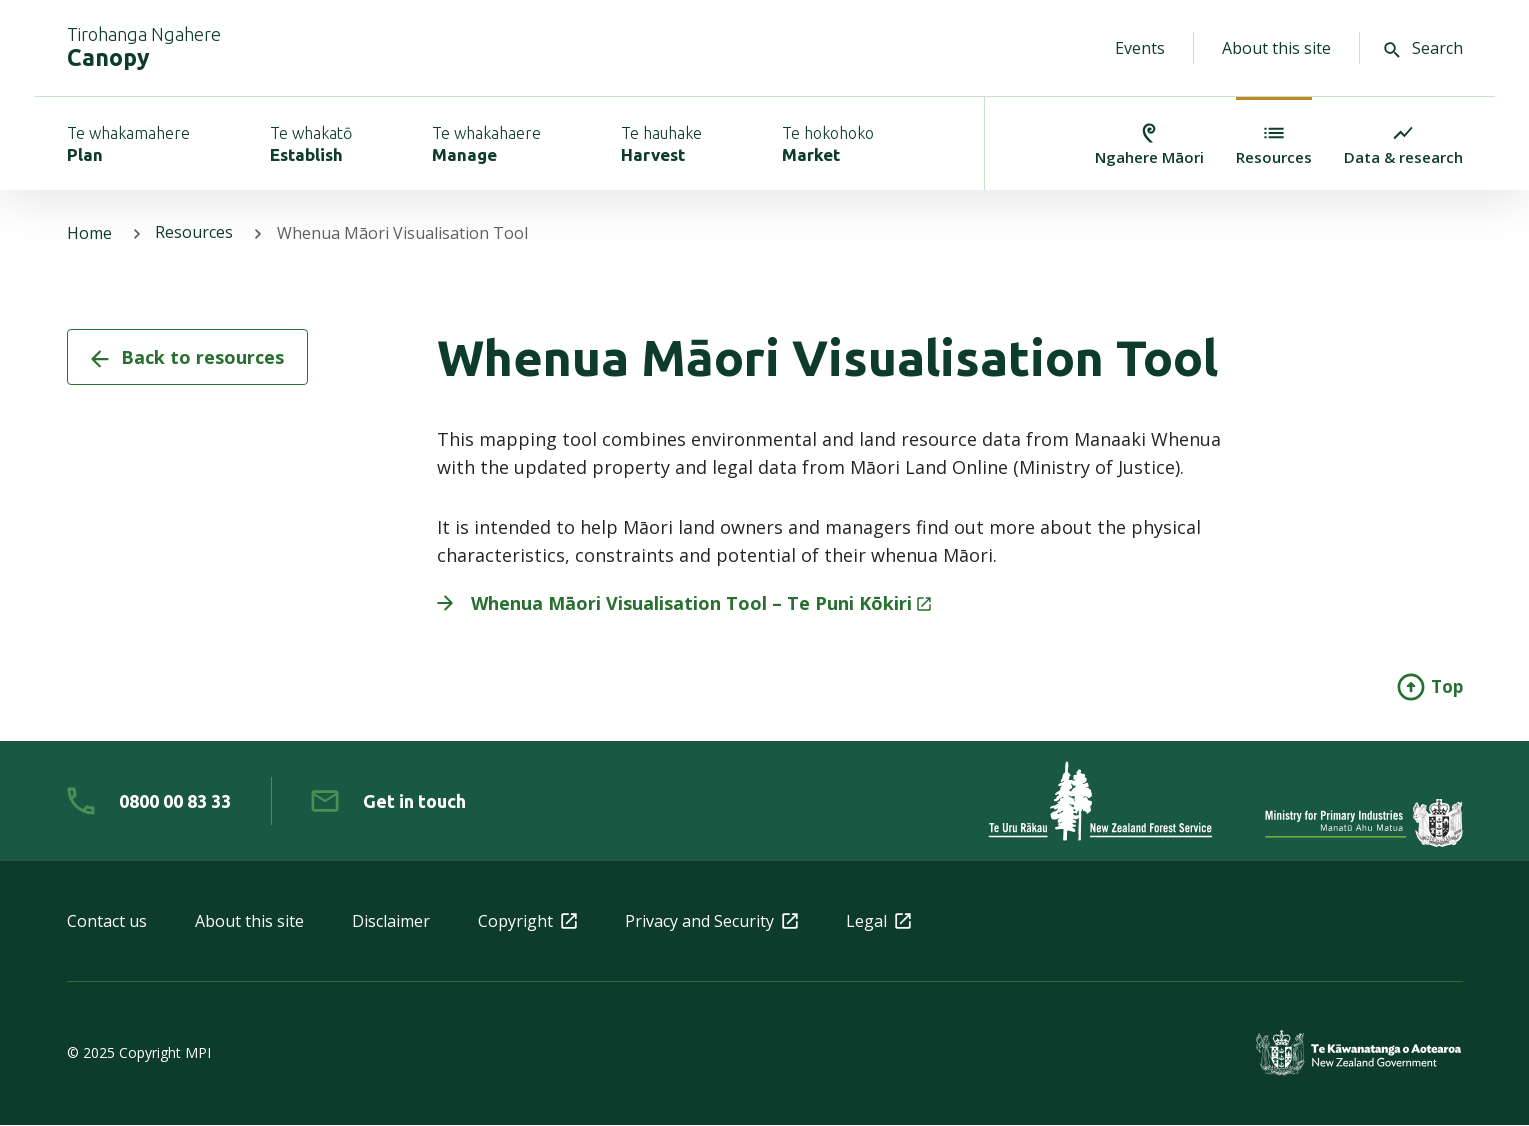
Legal (878, 922)
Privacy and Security (711, 922)
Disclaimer (391, 922)
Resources (195, 234)
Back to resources (187, 358)
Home (89, 234)
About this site (1276, 48)
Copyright (527, 922)
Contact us (107, 922)
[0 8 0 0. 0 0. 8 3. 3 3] (149, 802)
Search (1423, 48)
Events (1140, 48)
